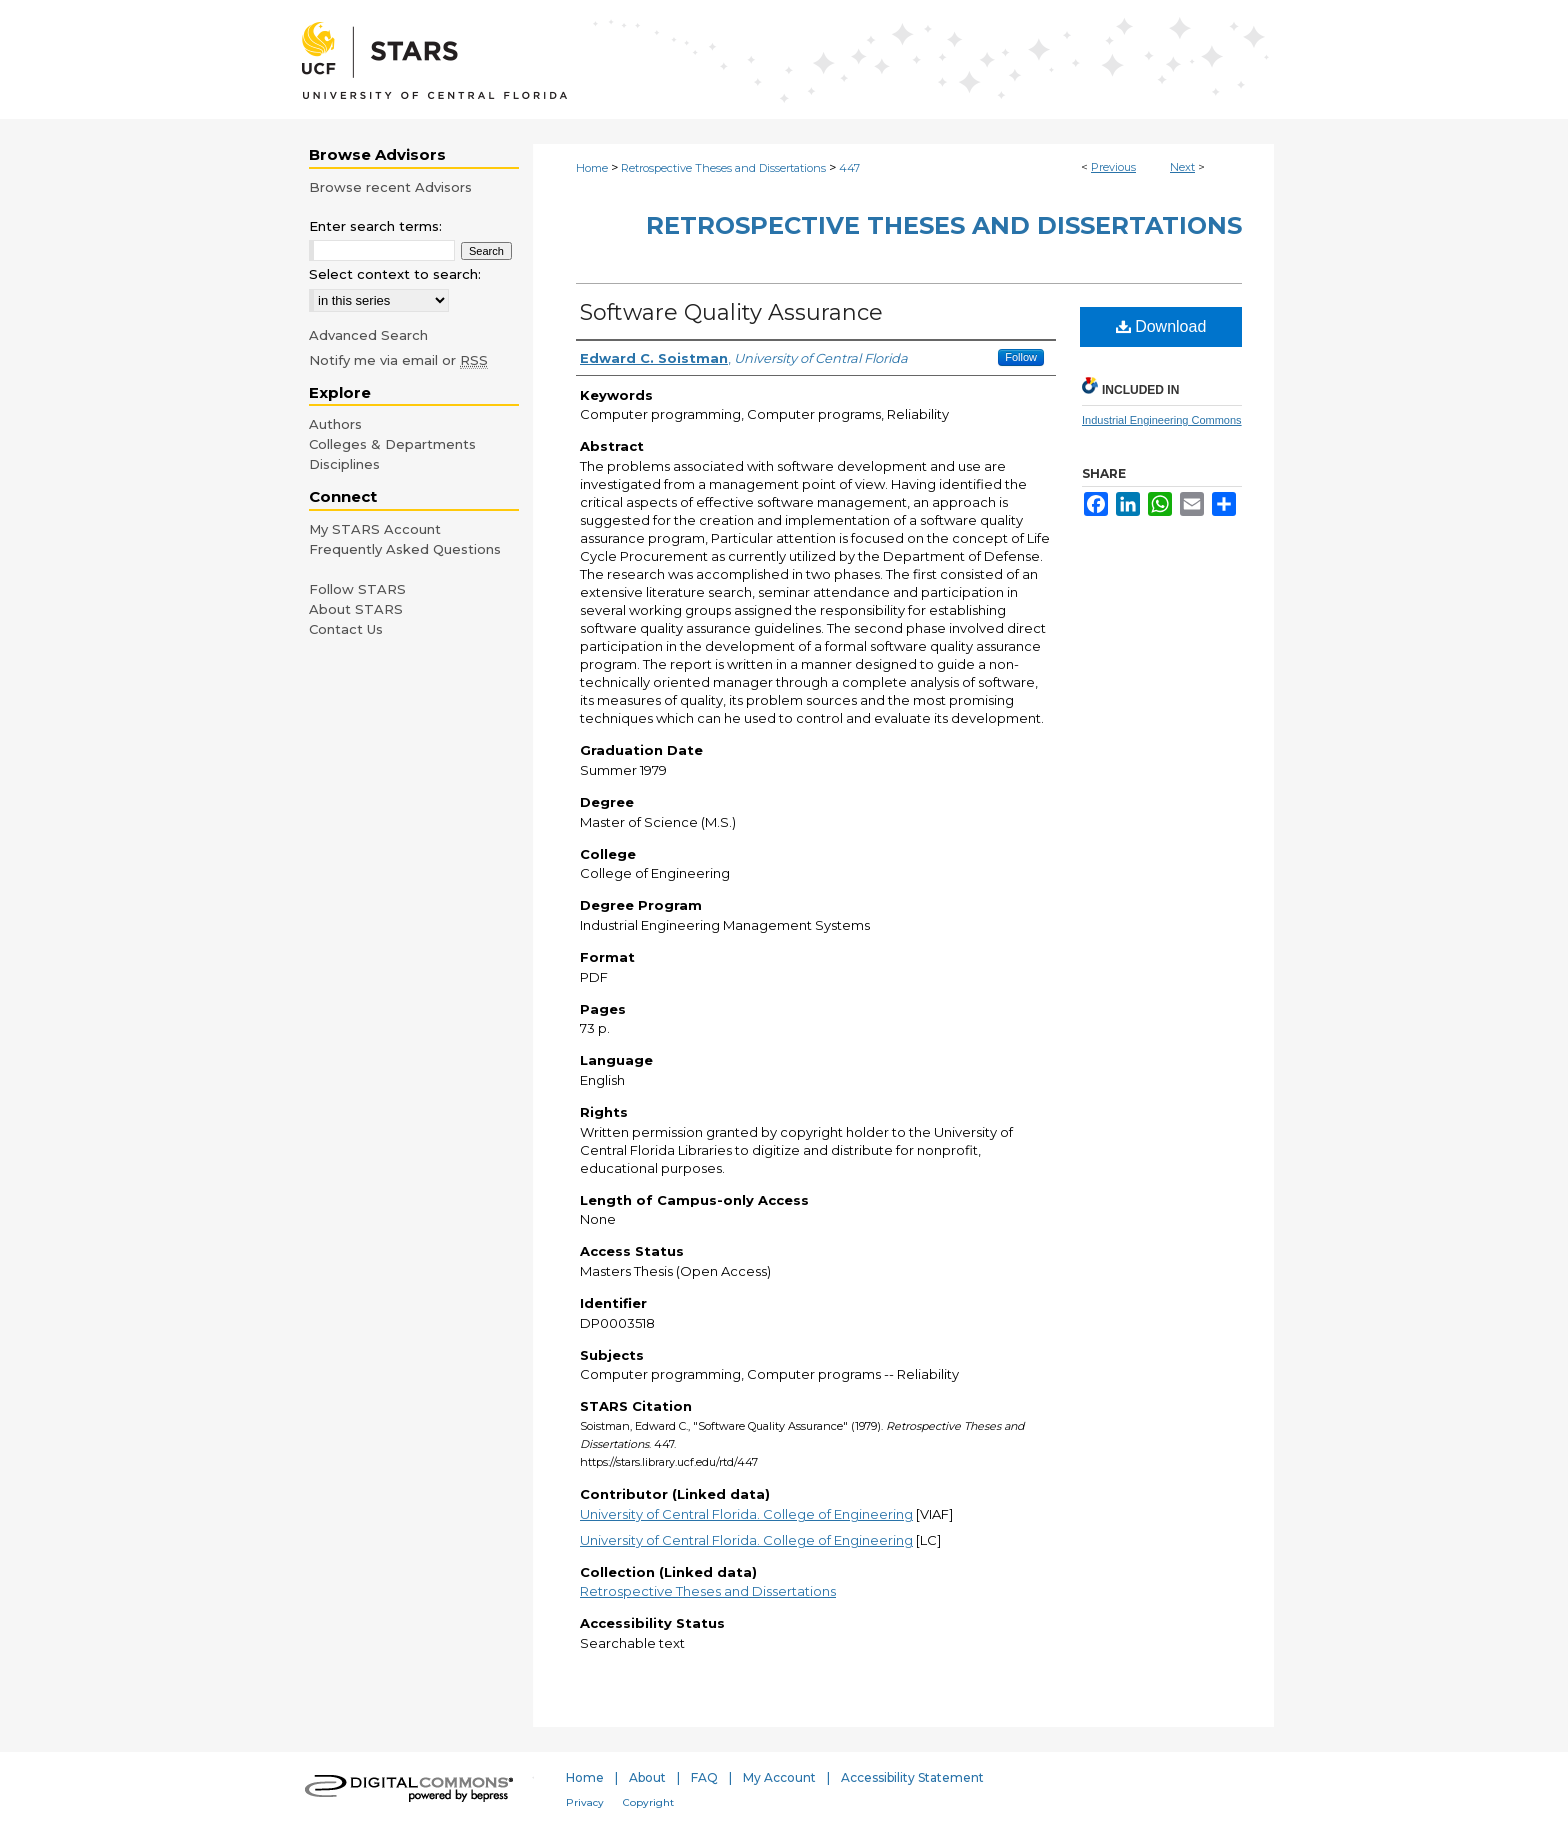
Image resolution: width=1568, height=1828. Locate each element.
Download (1161, 326)
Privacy (585, 1802)
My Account (779, 1777)
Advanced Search (368, 335)
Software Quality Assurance (731, 312)
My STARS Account (375, 529)
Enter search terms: (375, 226)
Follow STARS (357, 589)
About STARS (356, 609)
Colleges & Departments (392, 444)
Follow (1021, 357)
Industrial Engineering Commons (1162, 420)
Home (592, 168)
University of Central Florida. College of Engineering (746, 1514)
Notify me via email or (398, 360)
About (647, 1777)
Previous (1113, 167)
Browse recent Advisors (390, 187)
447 (849, 168)
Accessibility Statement (912, 1777)
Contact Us (346, 629)
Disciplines (344, 464)
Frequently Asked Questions (405, 549)
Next (1182, 167)
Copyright (648, 1802)
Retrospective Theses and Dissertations (723, 168)
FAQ (704, 1777)
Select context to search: (395, 274)
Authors (335, 424)
